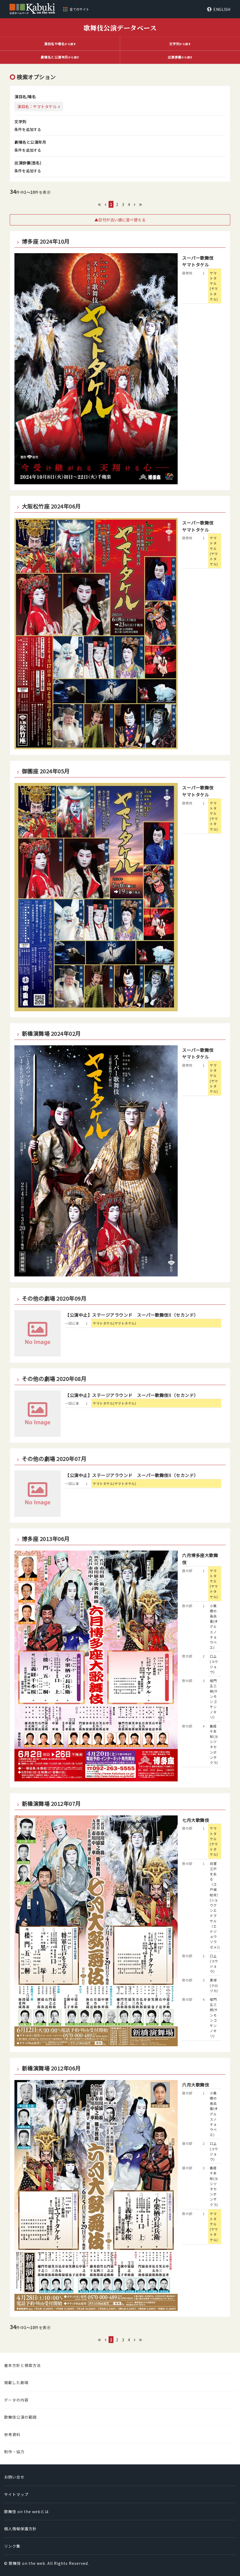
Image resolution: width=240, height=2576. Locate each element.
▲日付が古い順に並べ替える (120, 219)
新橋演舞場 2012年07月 (51, 1803)
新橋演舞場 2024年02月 (51, 1033)
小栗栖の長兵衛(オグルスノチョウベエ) (214, 1626)
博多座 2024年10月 (46, 241)
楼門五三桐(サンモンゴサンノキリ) (214, 1698)
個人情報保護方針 (20, 2528)
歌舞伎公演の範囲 (20, 2417)
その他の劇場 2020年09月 (54, 1298)
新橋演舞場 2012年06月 (51, 2068)
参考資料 (12, 2434)
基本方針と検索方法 (22, 2365)
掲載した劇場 (16, 2382)
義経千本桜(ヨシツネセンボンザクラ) (214, 1744)
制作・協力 (14, 2451)
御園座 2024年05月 (46, 771)
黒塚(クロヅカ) (214, 1985)
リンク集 (12, 2546)
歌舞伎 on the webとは (26, 2511)
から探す (60, 43)
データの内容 (16, 2400)
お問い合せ (14, 2477)
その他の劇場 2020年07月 (54, 1459)
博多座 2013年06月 (46, 1539)
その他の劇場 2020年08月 (54, 1379)
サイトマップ (16, 2494)
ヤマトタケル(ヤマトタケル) (214, 286)
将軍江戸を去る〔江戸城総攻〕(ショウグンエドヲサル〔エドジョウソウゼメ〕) (215, 1905)
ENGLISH (221, 9)
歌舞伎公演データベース (120, 27)
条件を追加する (27, 129)
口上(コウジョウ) (214, 1664)
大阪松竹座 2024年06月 (51, 506)
